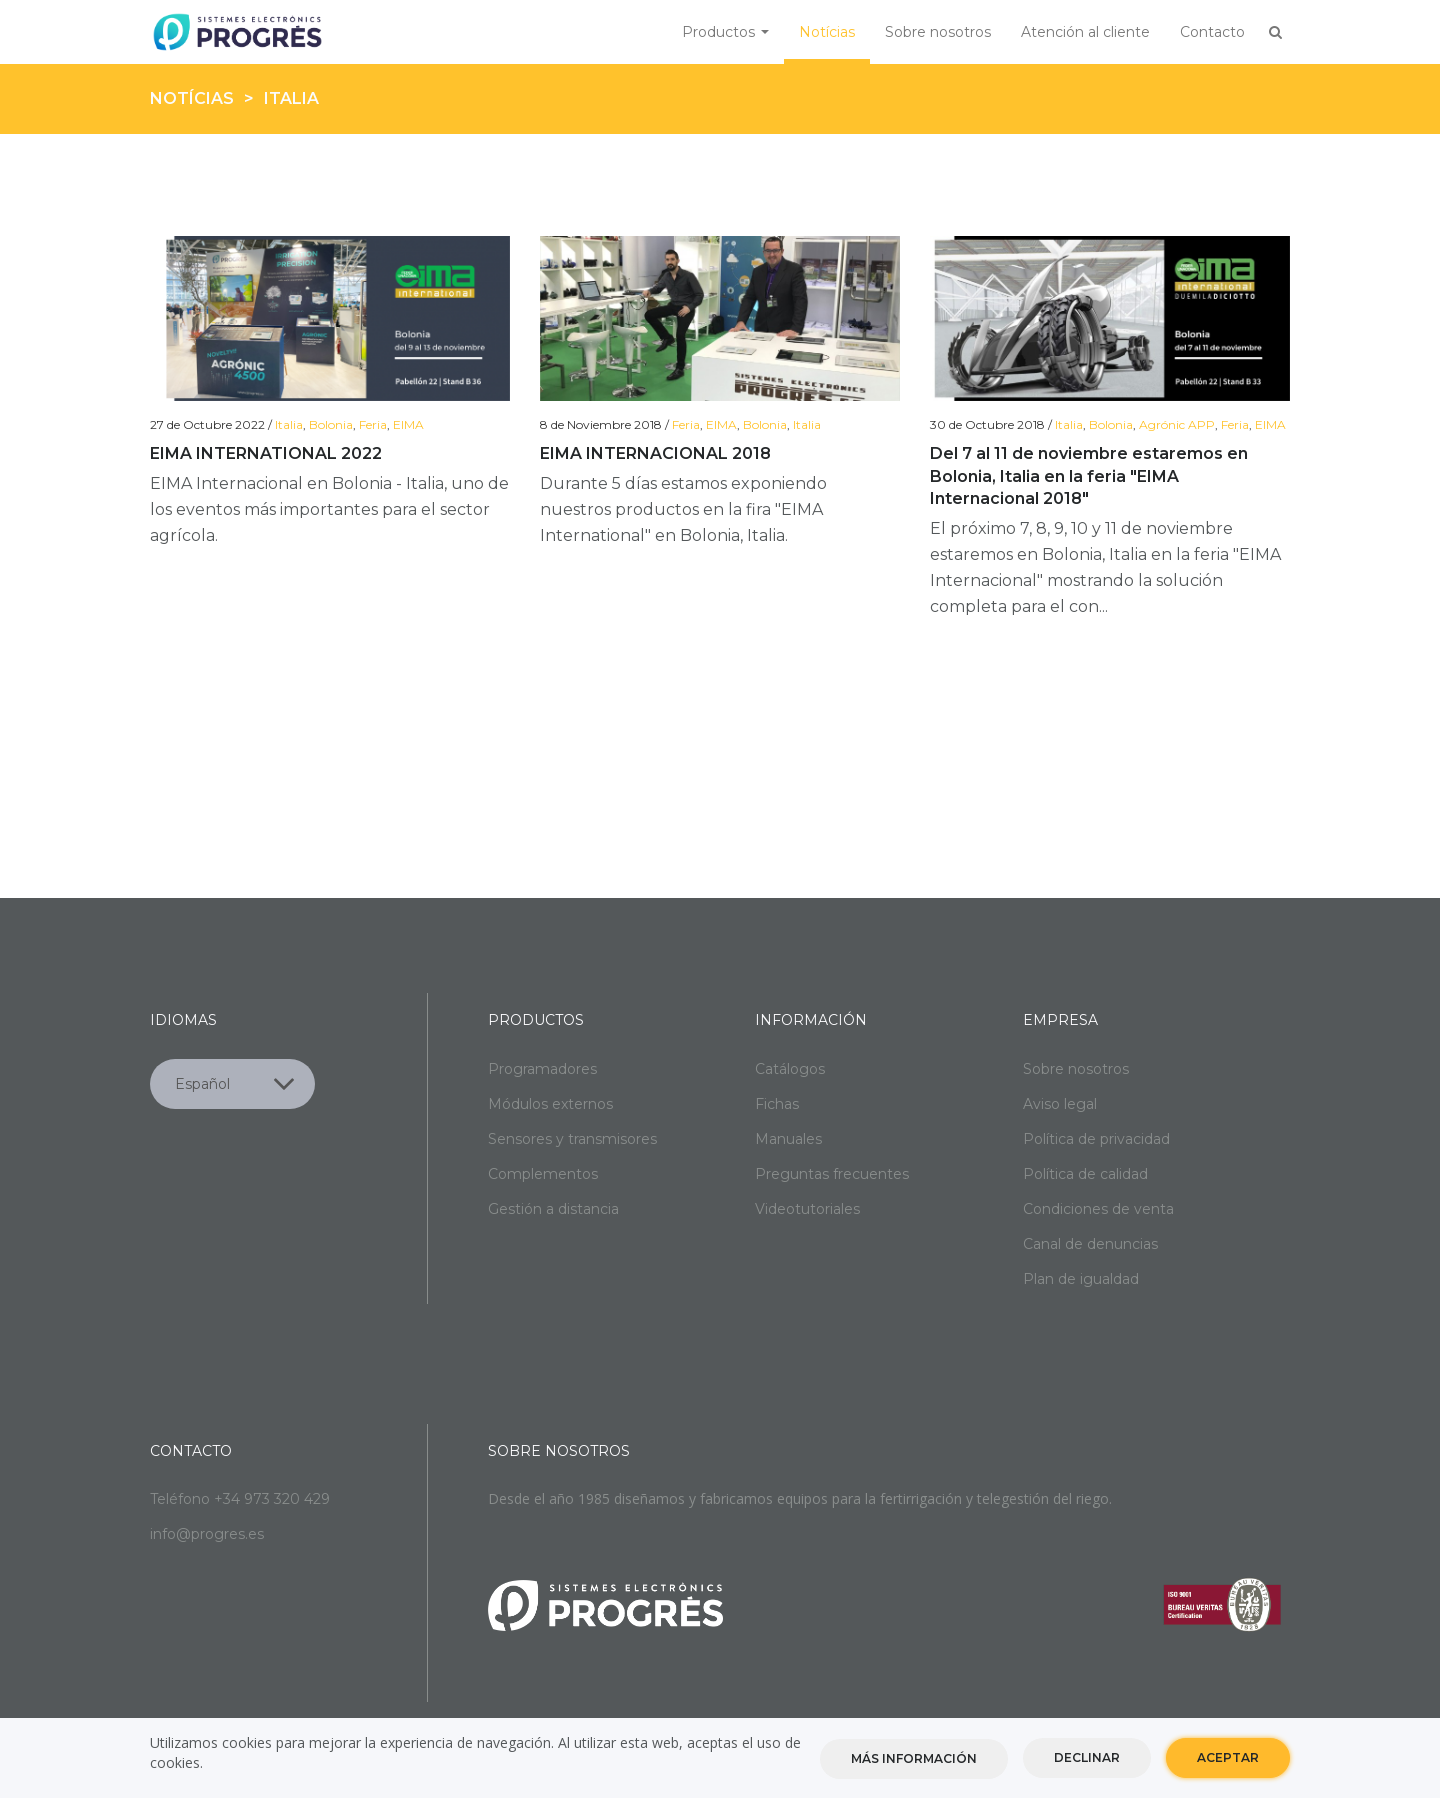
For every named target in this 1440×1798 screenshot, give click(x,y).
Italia (289, 424)
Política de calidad (1085, 1174)
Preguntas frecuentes (832, 1174)
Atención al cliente (1085, 32)
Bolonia (331, 424)
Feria (373, 424)
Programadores (542, 1069)
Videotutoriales (807, 1209)
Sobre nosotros (938, 32)
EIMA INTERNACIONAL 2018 (655, 453)
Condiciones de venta (1098, 1209)
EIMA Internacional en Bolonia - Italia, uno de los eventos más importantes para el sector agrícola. (329, 509)
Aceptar (1228, 1758)
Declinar (1087, 1758)
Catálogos (790, 1069)
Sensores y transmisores (572, 1139)
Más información (914, 1759)
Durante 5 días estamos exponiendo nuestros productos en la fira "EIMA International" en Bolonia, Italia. (683, 509)
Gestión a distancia (553, 1209)
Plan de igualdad (1081, 1279)
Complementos (543, 1174)
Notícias (827, 32)
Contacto (1212, 32)
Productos (725, 32)
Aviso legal (1060, 1104)
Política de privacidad (1096, 1139)
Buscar (1275, 32)
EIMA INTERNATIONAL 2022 (266, 453)
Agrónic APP (1177, 424)
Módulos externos (550, 1104)
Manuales (788, 1139)
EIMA (408, 424)
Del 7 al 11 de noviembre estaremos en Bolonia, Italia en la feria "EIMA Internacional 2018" (1089, 476)
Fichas (777, 1104)
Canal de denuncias (1090, 1244)
